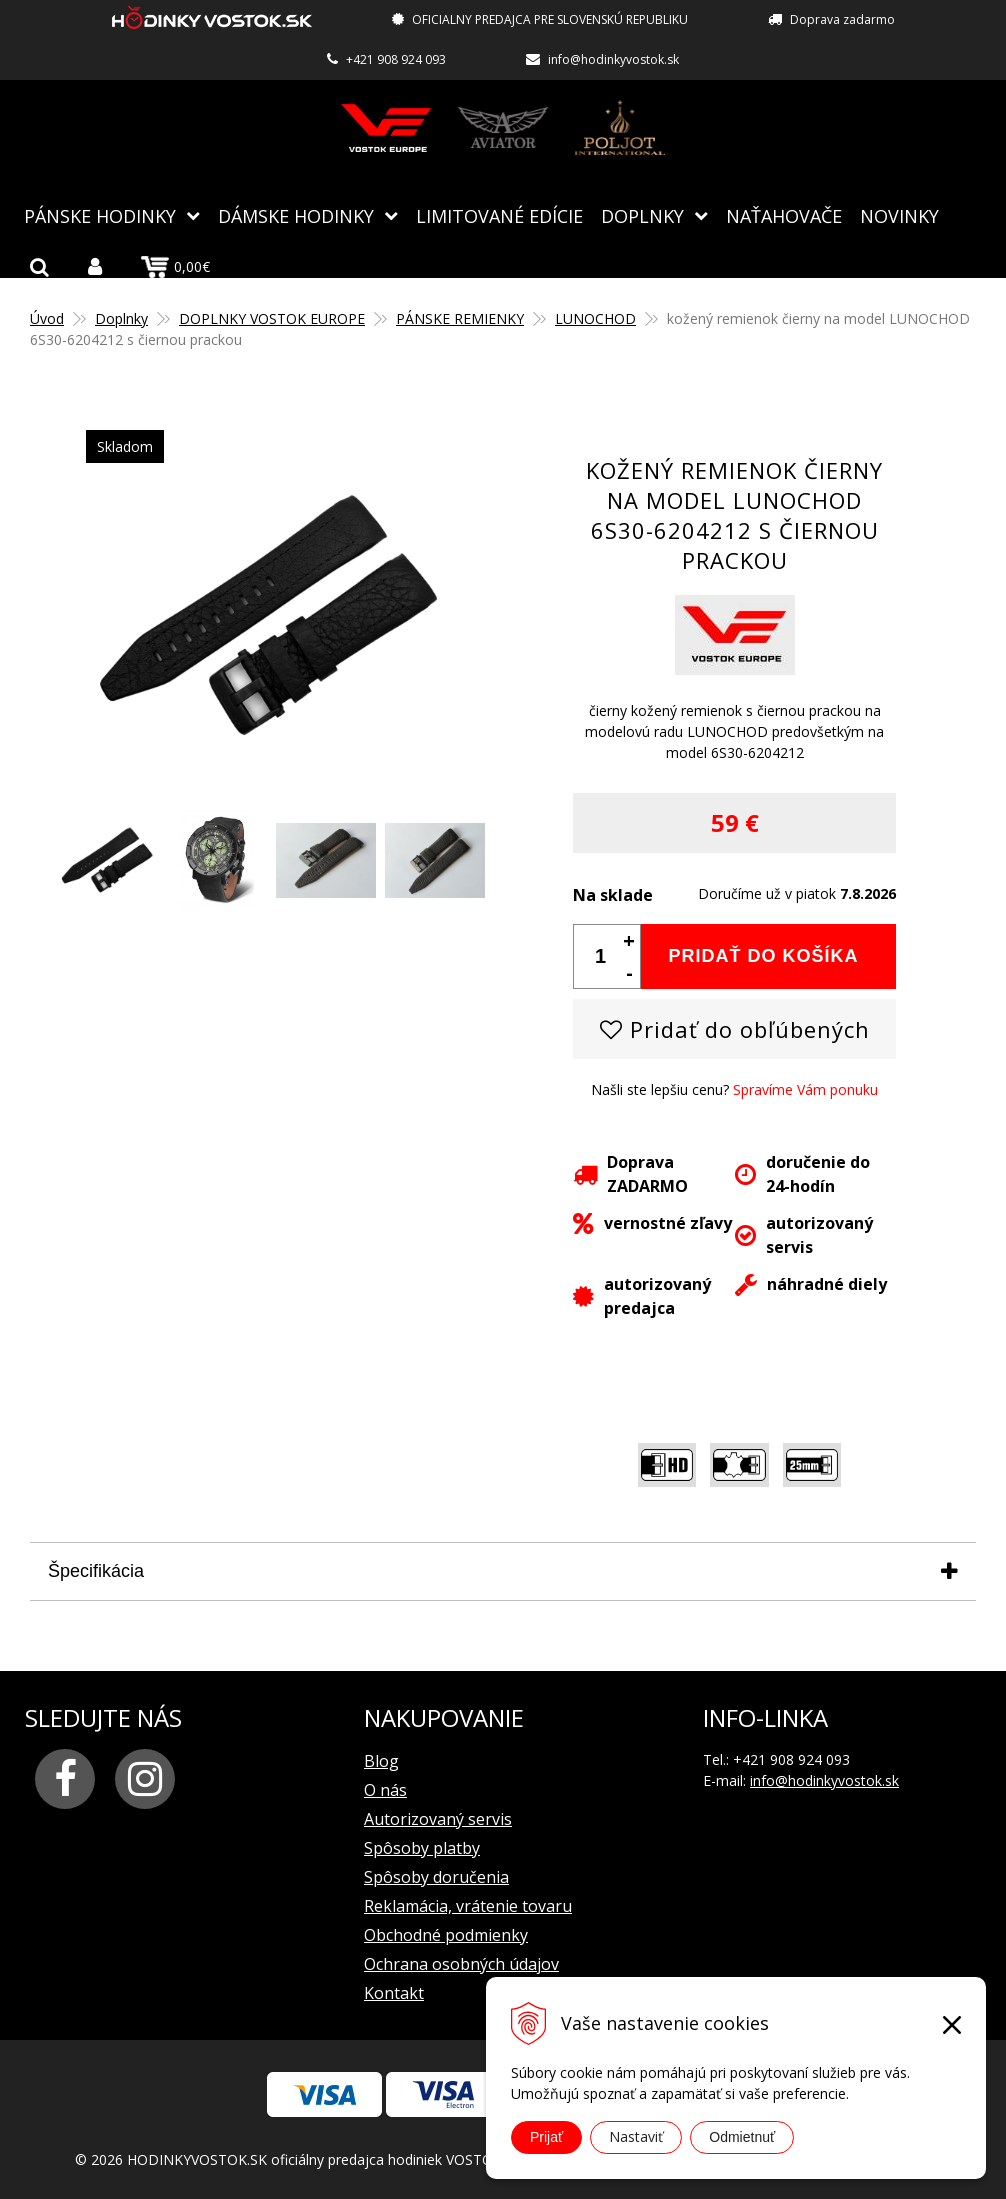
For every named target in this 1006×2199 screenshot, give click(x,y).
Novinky (899, 215)
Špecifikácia (96, 1570)
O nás (385, 1789)
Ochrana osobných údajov (461, 1963)
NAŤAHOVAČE (784, 215)
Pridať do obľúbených (735, 1028)
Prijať (546, 2137)
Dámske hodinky (296, 215)
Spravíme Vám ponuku (805, 1088)
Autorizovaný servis (438, 1818)
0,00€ (175, 266)
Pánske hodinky (100, 215)
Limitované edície (499, 215)
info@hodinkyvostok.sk (613, 59)
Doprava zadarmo (842, 19)
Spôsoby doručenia (436, 1876)
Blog (381, 1760)
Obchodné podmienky (446, 1934)
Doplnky (642, 215)
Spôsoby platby (422, 1847)
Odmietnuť (742, 2137)
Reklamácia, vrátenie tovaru (468, 1905)
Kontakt (394, 1992)
